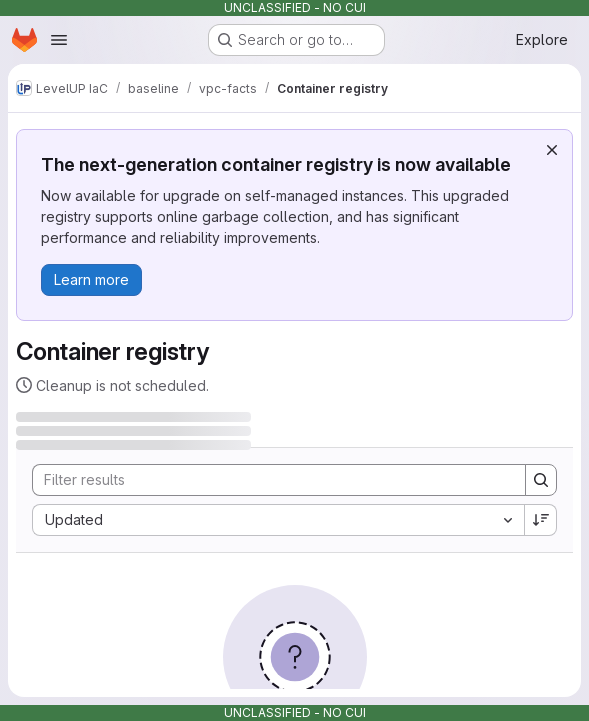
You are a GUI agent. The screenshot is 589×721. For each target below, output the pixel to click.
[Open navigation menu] (59, 40)
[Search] (269, 480)
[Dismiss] (552, 150)
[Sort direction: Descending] (541, 520)
